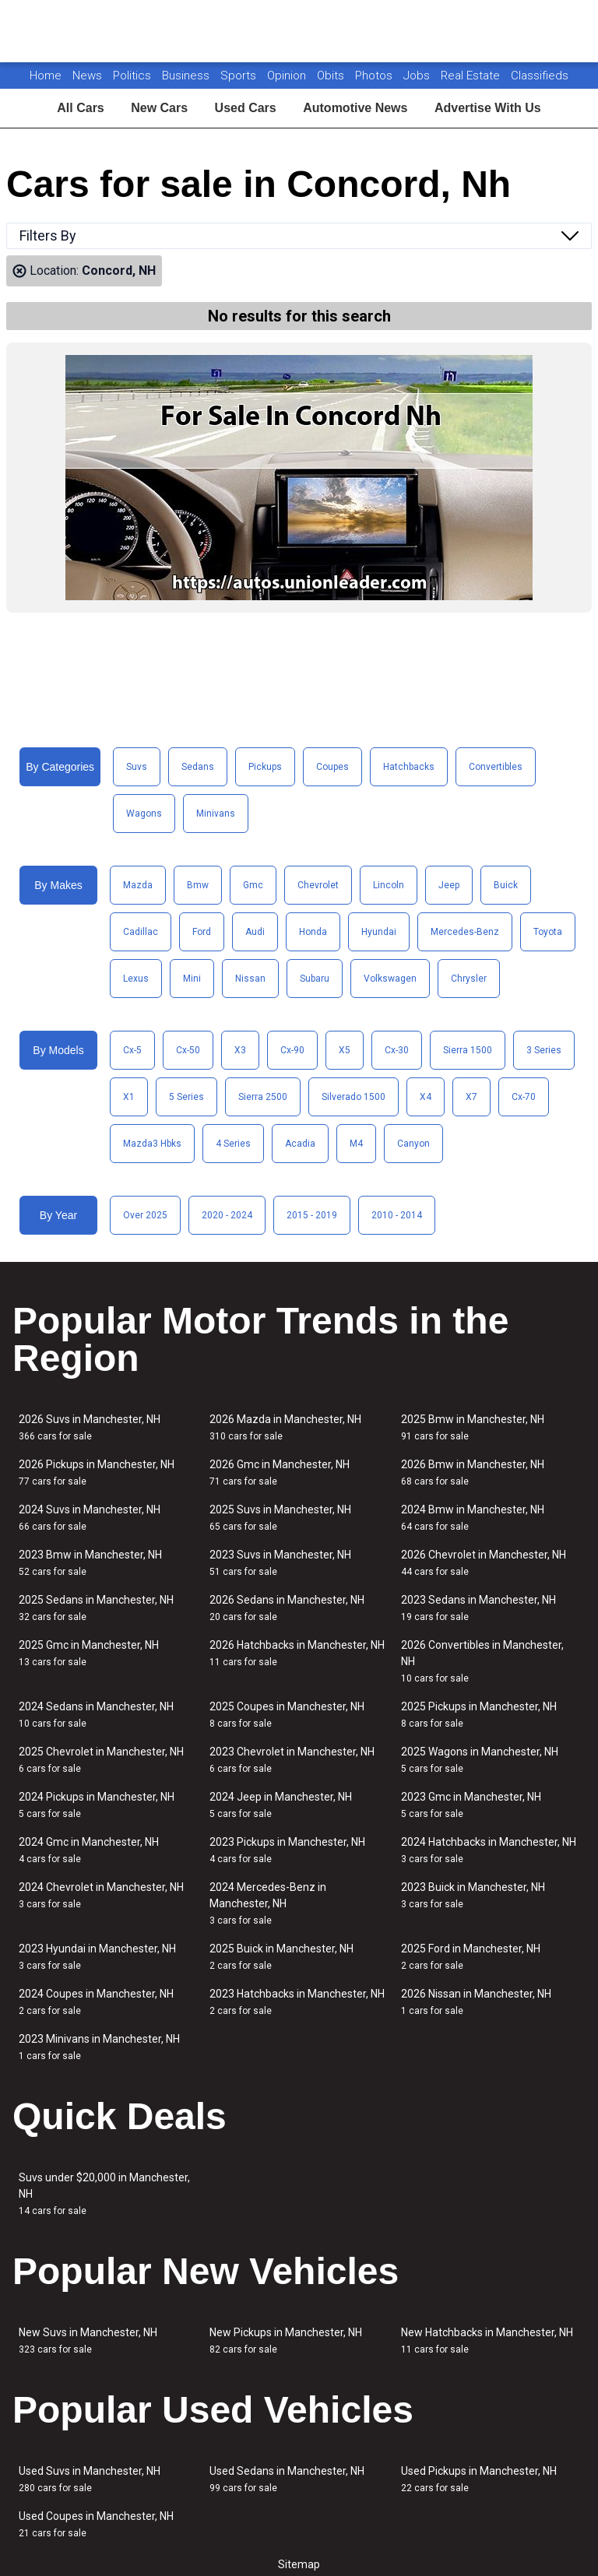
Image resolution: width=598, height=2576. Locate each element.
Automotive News (355, 107)
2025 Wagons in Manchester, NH (479, 1759)
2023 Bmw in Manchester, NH (90, 1562)
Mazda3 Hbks (152, 1143)
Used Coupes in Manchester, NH (96, 2524)
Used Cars (245, 107)
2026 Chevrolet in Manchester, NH (483, 1562)
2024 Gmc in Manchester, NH (89, 1850)
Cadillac (140, 931)
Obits (332, 76)
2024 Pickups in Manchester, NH (96, 1805)
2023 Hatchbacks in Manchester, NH (297, 2001)
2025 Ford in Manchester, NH (470, 1956)
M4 (356, 1143)
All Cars (80, 107)
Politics (132, 76)
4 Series (233, 1143)
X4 (425, 1096)
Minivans (215, 813)
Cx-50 (188, 1050)
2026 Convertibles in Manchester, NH (482, 1661)
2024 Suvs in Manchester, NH (89, 1517)
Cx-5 (132, 1050)
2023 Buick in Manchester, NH (473, 1895)
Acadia (300, 1143)
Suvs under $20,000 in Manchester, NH (104, 2193)
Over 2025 (145, 1215)
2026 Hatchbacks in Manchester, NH (297, 1653)
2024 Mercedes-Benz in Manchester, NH (267, 1903)
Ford (201, 931)
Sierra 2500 (262, 1096)
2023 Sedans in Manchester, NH (478, 1608)
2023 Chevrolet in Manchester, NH (292, 1759)
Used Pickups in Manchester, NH (479, 2479)
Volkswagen (390, 978)
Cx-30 (397, 1050)
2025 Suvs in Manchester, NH (280, 1517)
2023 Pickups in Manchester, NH (287, 1850)
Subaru (314, 978)
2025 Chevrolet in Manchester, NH (101, 1759)
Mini (192, 978)
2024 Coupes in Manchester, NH (96, 2001)
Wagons (144, 813)
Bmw (198, 885)
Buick (506, 885)
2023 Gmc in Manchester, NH (471, 1805)
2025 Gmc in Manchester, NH (89, 1653)
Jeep (448, 885)
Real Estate (472, 76)
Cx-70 (524, 1096)
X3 (240, 1050)
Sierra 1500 (467, 1050)
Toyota (547, 931)
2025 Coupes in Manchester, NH (286, 1714)
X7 (471, 1096)
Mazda (138, 885)
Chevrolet (318, 885)
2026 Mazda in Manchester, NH (285, 1427)
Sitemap (299, 2564)
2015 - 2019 (312, 1215)
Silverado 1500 (353, 1096)
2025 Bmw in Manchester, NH (472, 1427)
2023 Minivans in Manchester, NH (99, 2047)
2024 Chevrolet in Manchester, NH (101, 1895)
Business (187, 76)
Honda (313, 931)
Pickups (265, 766)
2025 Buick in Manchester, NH (281, 1956)
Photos (375, 76)
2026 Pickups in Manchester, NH (96, 1472)
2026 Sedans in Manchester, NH (286, 1608)
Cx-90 (292, 1050)
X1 (129, 1096)
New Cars (159, 107)
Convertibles (495, 766)
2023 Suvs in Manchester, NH (280, 1562)
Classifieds (539, 76)
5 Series (186, 1096)
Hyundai (378, 931)
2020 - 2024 (227, 1215)
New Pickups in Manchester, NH (285, 2340)
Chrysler (469, 978)
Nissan (250, 978)
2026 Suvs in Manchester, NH (89, 1427)
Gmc (253, 885)
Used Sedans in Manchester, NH (286, 2479)
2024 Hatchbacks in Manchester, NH (488, 1850)
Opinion (288, 76)
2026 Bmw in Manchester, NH (472, 1472)
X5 (344, 1050)
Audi (255, 931)
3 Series (543, 1050)
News (87, 76)
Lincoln (388, 885)
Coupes (332, 766)
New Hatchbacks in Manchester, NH (487, 2340)
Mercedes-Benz (465, 931)
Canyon (413, 1143)
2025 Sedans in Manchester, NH (96, 1608)
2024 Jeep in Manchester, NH (280, 1805)
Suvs (136, 766)
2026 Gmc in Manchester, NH (279, 1472)
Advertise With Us (487, 107)
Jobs (418, 76)
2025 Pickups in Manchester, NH (479, 1714)
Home (46, 76)
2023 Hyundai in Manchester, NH (97, 1956)
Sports (239, 76)
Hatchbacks (408, 766)
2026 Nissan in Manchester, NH (476, 2001)
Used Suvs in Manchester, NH (89, 2479)
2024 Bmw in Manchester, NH (472, 1517)
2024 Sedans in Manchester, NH (96, 1714)
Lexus (136, 978)
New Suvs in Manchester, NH (88, 2340)
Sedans (197, 766)
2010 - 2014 (396, 1215)
